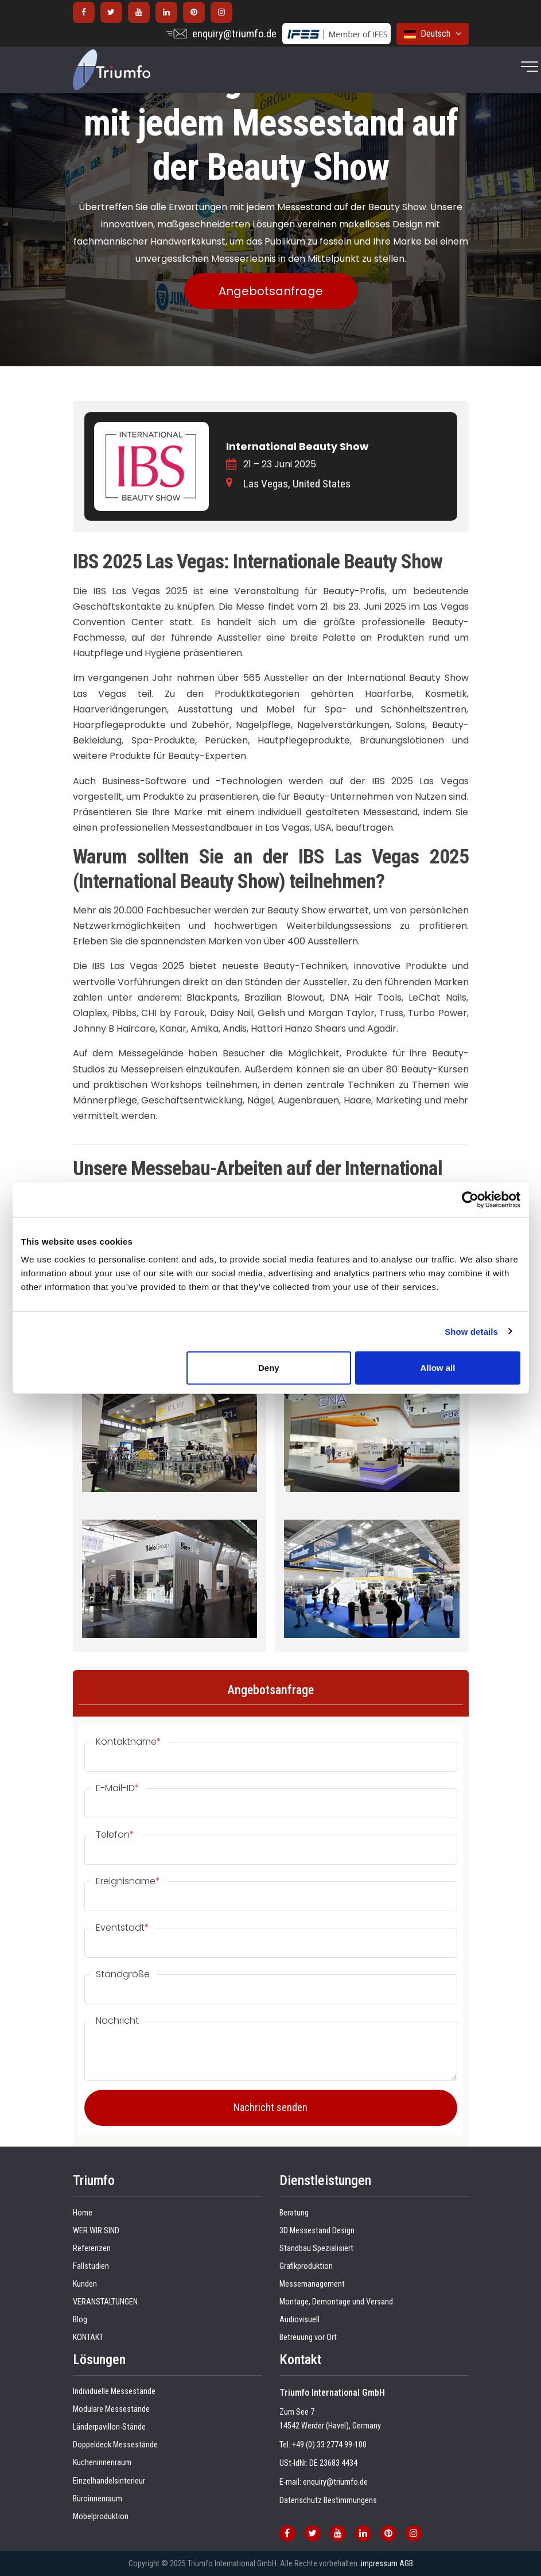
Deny (268, 1368)
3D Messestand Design (317, 2231)
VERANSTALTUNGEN (105, 2302)
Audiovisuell (299, 2320)
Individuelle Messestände (114, 2391)
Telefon (115, 1834)
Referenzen (92, 2248)
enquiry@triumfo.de (234, 33)
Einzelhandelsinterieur (109, 2481)
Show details (471, 1331)
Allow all (438, 1368)
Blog (80, 2320)
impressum (379, 2563)
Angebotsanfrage (271, 291)
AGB (406, 2563)
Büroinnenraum (97, 2499)
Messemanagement (312, 2284)
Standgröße (123, 1974)
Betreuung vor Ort (308, 2337)
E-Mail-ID (117, 1788)
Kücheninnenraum (102, 2462)
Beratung (294, 2213)
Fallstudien (91, 2266)
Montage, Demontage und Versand (336, 2302)
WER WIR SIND (96, 2231)
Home (82, 2213)
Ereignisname (128, 1881)
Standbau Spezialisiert (316, 2248)
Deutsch (432, 33)
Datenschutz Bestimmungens (328, 2500)
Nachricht (117, 2020)
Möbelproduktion (101, 2516)
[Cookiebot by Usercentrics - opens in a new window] (470, 1199)
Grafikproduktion (306, 2266)
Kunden (85, 2284)
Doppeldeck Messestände (115, 2445)
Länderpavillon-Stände (109, 2427)
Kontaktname (128, 1741)
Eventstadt (122, 1927)
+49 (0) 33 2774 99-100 (329, 2445)
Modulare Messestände (111, 2409)
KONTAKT (88, 2337)
